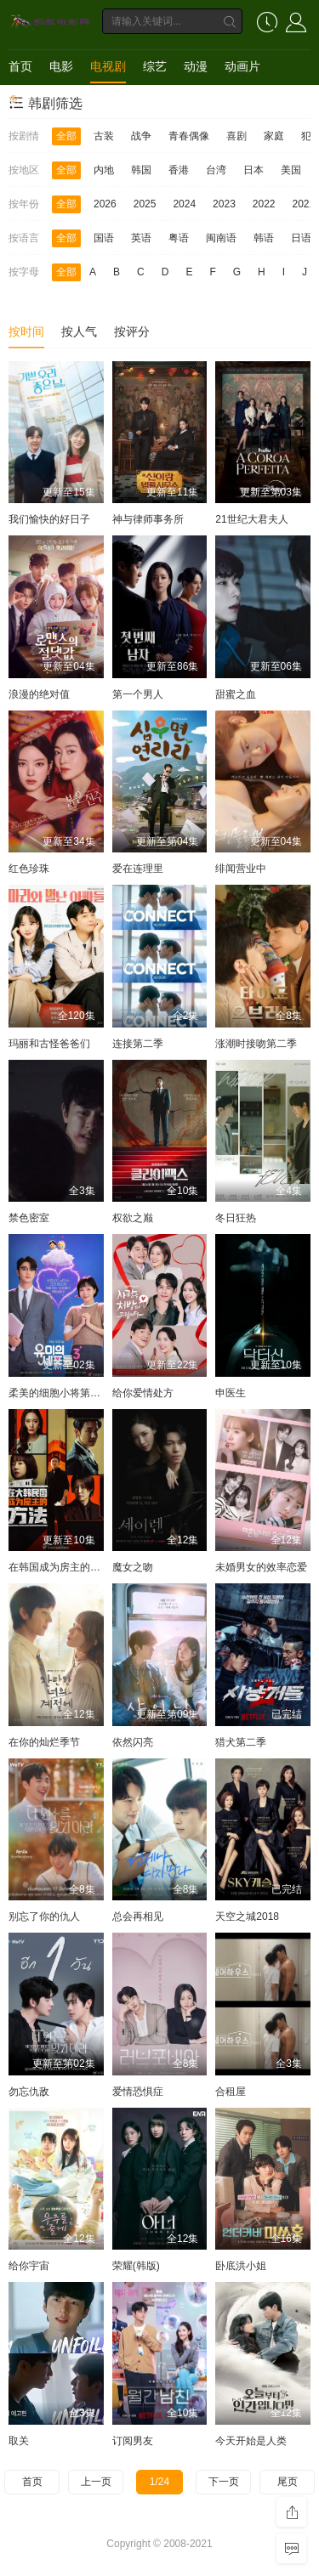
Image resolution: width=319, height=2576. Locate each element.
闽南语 (221, 238)
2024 (184, 204)
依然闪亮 (132, 1742)
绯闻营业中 (240, 869)
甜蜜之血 (235, 694)
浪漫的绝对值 (39, 694)
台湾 (216, 170)
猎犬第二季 (240, 1742)
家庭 (274, 136)
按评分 (132, 331)
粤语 (178, 238)
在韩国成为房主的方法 (60, 1567)
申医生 (230, 1393)
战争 (141, 136)
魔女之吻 (132, 1567)
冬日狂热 (235, 1218)
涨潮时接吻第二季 (256, 1044)
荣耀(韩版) (136, 2266)
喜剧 (236, 136)
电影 (61, 66)
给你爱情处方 (143, 1393)
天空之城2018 (247, 1916)
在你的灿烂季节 (44, 1742)
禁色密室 (29, 1218)
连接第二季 (137, 1044)
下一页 (223, 2482)
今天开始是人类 (251, 2441)
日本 (253, 170)
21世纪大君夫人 (251, 519)
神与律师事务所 (148, 519)
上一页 (96, 2482)
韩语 (263, 238)
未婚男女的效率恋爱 (261, 1567)
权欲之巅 (132, 1218)
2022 (264, 204)
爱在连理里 (137, 869)
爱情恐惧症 (137, 2092)
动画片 (242, 66)
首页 (20, 66)
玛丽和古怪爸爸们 (49, 1044)
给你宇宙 (29, 2266)
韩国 (141, 170)
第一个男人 (137, 694)
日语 (301, 238)
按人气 (79, 331)
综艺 (155, 66)
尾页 (287, 2482)
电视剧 (108, 66)
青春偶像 (188, 136)
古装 (104, 136)
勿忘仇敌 (29, 2092)
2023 (224, 204)
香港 (178, 170)
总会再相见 (137, 1916)
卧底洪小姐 (240, 2266)
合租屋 (230, 2092)
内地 (104, 170)
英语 (141, 238)
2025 (145, 204)
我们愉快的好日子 (49, 519)
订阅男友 (132, 2441)
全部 (66, 136)
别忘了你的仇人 (44, 1916)
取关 (19, 2441)
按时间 (26, 331)
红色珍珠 (29, 869)
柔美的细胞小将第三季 (60, 1393)
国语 (104, 238)
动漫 (196, 66)
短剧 (20, 100)
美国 (291, 170)
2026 (105, 204)
